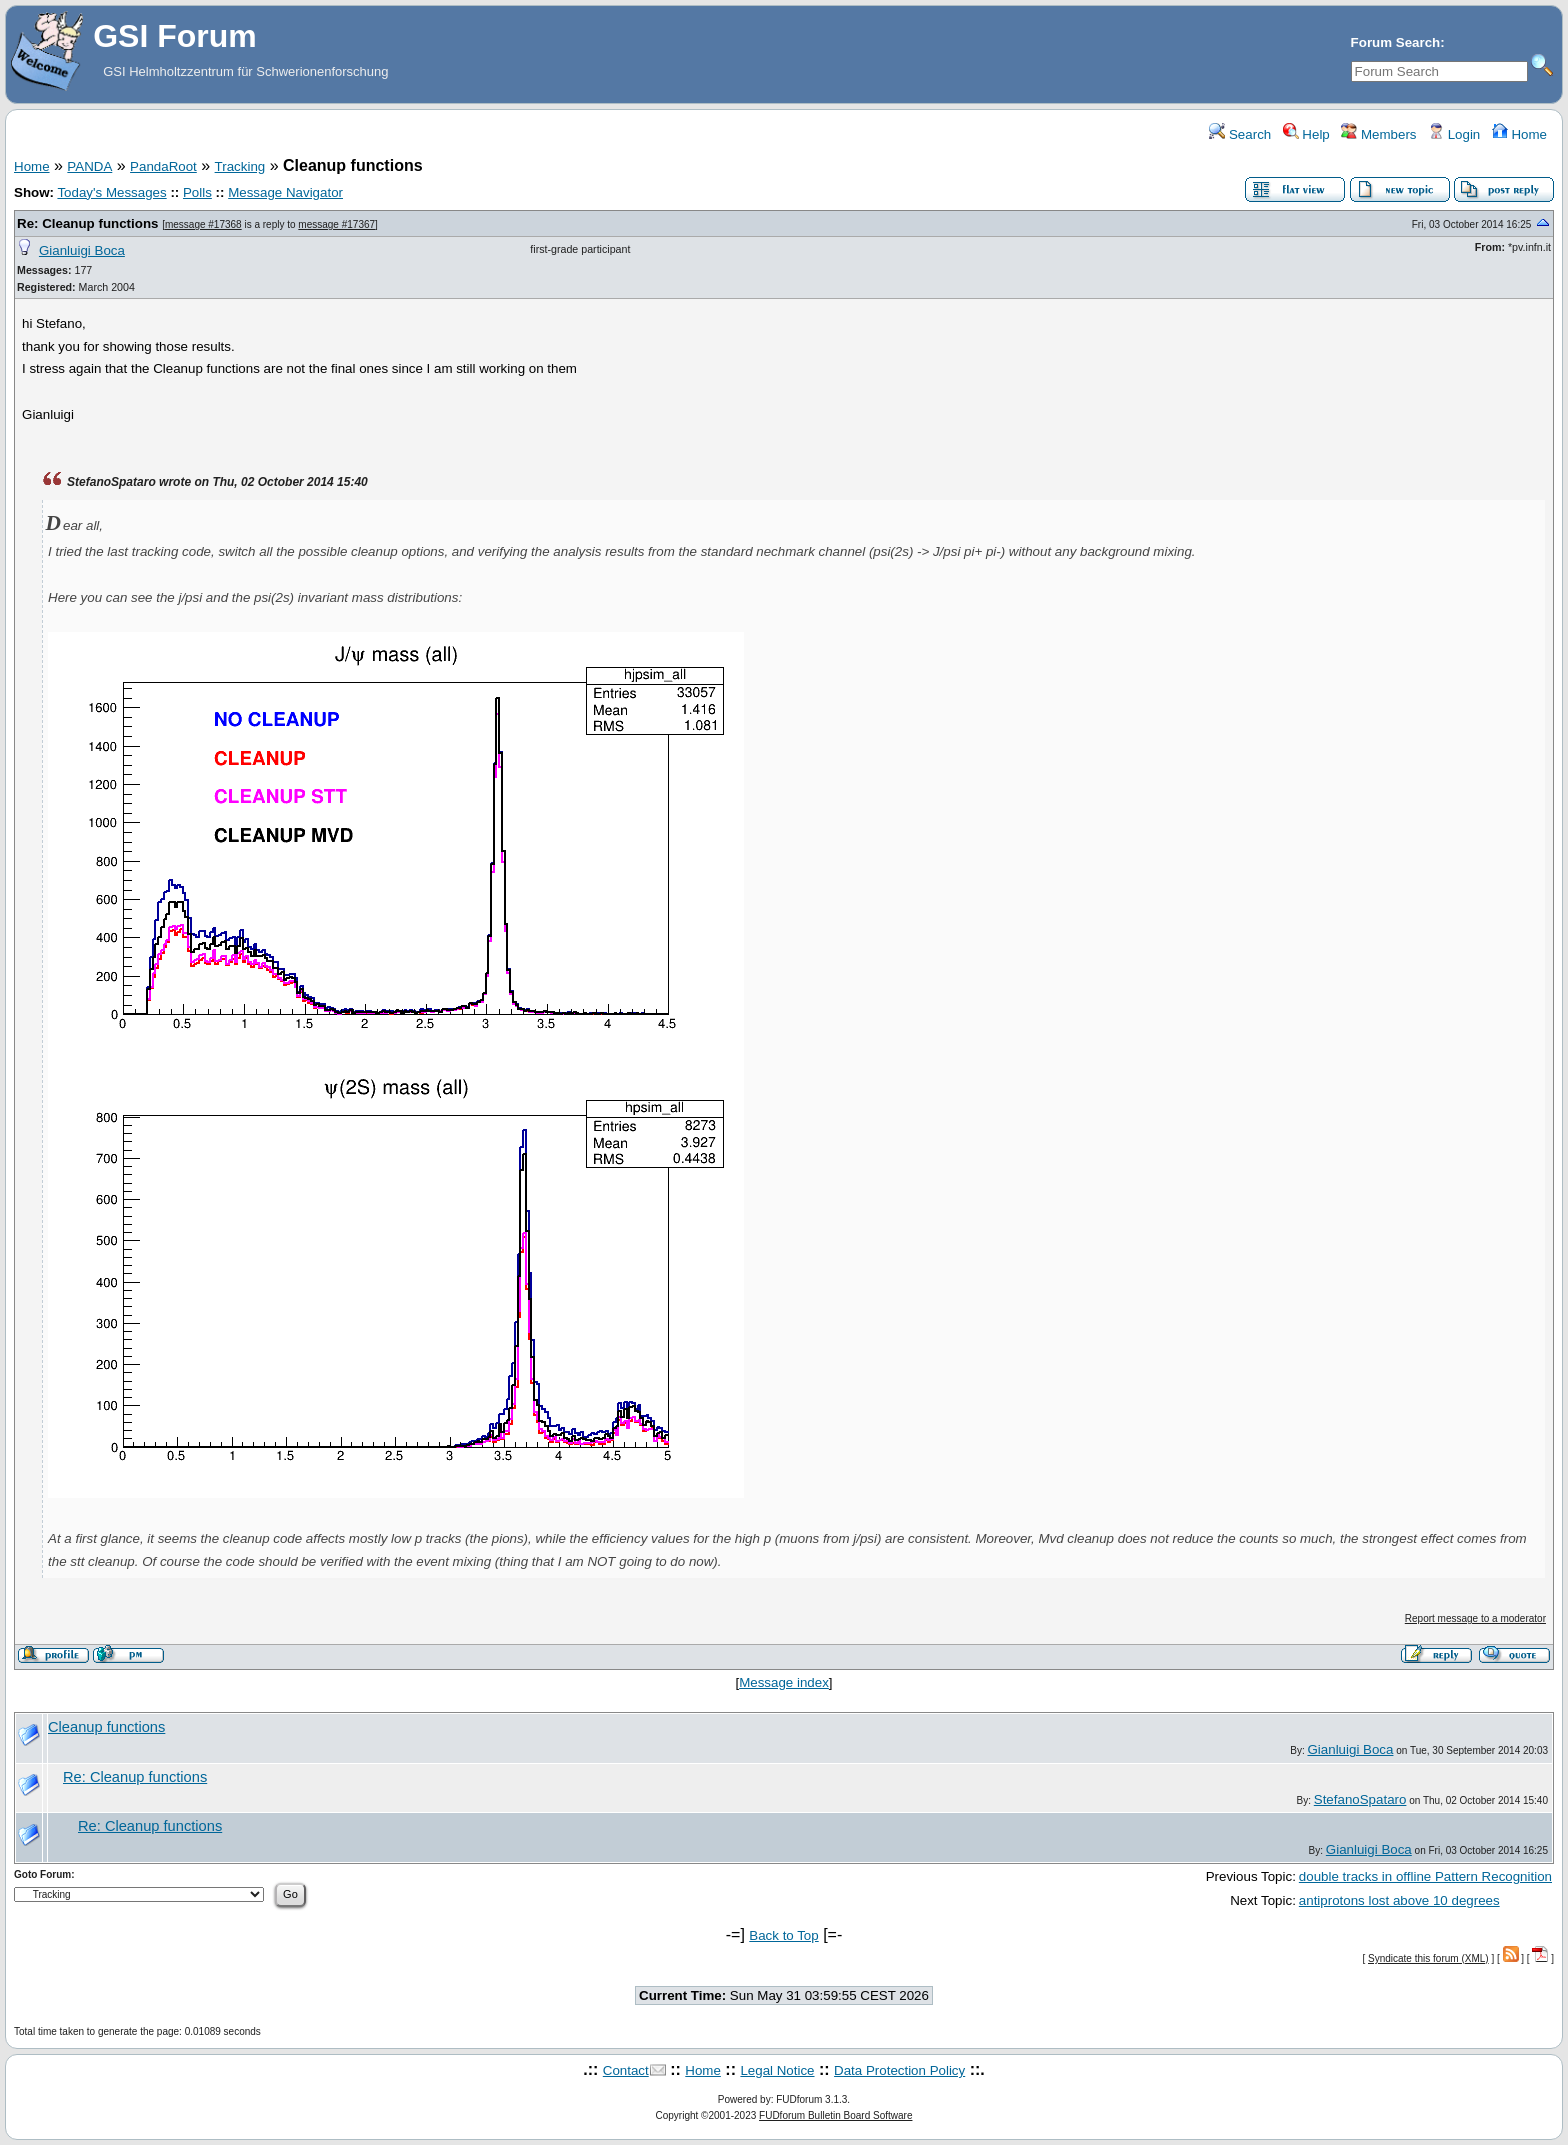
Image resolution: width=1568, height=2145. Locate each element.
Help (1306, 134)
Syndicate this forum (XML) (1428, 1958)
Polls (197, 192)
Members (1378, 134)
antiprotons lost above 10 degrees (1399, 1900)
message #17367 (336, 224)
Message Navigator (285, 192)
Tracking (240, 166)
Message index (784, 1682)
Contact (626, 2070)
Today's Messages (111, 192)
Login (1454, 134)
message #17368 (203, 224)
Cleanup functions (106, 1727)
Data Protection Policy (899, 2070)
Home (1519, 134)
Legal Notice (777, 2070)
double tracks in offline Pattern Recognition (1425, 1876)
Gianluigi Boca (82, 250)
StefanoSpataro (1360, 1799)
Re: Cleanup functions (87, 223)
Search (1240, 134)
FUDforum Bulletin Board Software (835, 2115)
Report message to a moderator (1475, 1618)
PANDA (89, 166)
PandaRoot (163, 166)
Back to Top (783, 1935)
